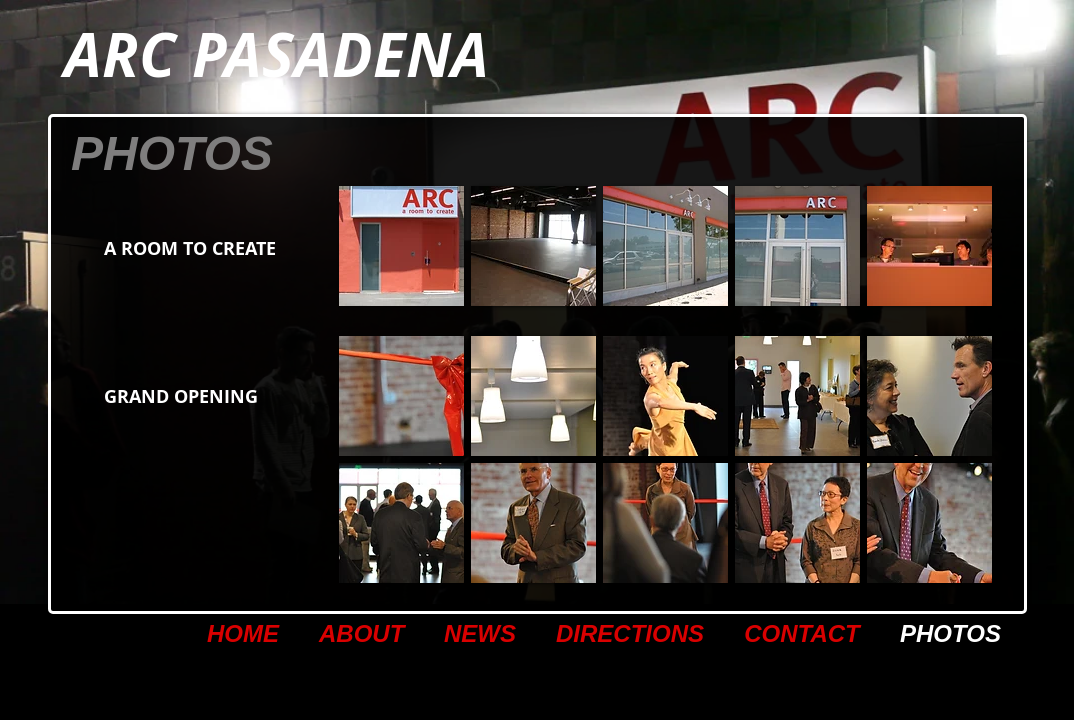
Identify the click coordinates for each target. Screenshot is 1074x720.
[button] (401, 246)
